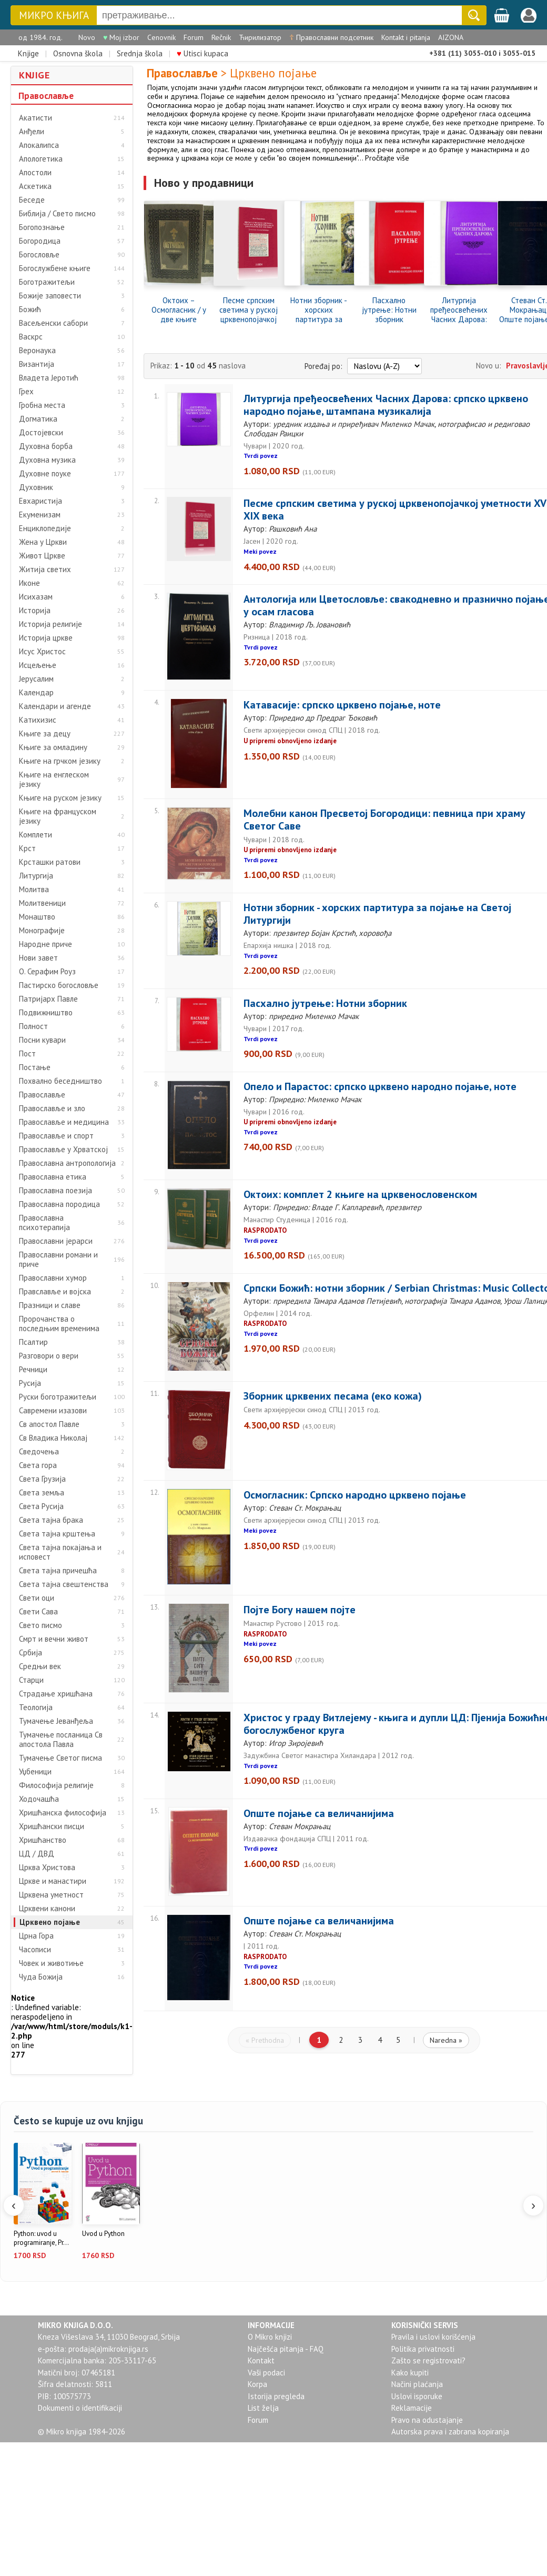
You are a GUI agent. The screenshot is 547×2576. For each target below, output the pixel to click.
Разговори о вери (48, 1356)
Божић (30, 309)
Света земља (41, 1492)
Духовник (36, 487)
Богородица (39, 241)
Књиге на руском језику (60, 798)
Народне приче (45, 944)
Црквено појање (49, 1922)
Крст (27, 848)
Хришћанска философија (62, 1813)
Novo (86, 37)
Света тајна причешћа (58, 1570)
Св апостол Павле (49, 1424)
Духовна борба (46, 446)
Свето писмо (40, 1625)
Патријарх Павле (48, 999)
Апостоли (35, 172)
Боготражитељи (47, 282)
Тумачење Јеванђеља (56, 1721)
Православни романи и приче (58, 1259)
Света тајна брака (51, 1520)
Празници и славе (49, 1305)
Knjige (28, 53)
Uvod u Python (103, 2234)
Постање (34, 1067)
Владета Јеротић (48, 378)
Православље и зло (52, 1108)
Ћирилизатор (260, 37)
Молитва (34, 889)
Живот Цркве (42, 556)
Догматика (38, 419)
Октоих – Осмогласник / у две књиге (178, 310)
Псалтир (33, 1342)
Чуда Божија (41, 1977)
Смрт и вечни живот (53, 1639)
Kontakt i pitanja (405, 37)
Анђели (31, 131)
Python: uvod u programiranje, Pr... (41, 2238)
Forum (194, 37)
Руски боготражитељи (57, 1397)
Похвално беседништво (60, 1081)
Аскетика (35, 186)
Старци (31, 1680)
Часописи (35, 1949)
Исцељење (37, 665)
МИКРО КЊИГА (54, 15)
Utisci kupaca (202, 53)
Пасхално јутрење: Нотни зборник (389, 310)
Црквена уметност (51, 1895)
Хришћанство (42, 1840)
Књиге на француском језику (57, 816)
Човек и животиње (51, 1963)
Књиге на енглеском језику (54, 779)
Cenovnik (161, 37)
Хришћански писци (51, 1826)
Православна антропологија (67, 1163)
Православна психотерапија (44, 1222)
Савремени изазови (53, 1410)
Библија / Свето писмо (57, 213)
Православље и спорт (56, 1136)
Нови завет (38, 958)
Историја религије (50, 624)
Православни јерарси (56, 1241)
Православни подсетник (331, 37)
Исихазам (36, 597)
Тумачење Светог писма (60, 1758)
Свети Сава (38, 1611)
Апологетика (41, 159)
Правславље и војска (55, 1291)
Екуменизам (39, 515)
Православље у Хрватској (63, 1149)
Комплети (35, 835)
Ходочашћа (39, 1799)
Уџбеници (35, 1771)
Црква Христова (47, 1867)
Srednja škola (140, 53)
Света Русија (41, 1506)
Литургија (36, 876)
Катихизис (37, 720)
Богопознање (42, 227)
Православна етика (52, 1177)
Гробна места (42, 405)
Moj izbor (121, 37)
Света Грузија (42, 1479)
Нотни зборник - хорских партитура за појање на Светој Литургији (319, 310)
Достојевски (41, 432)
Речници (33, 1369)
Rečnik (221, 37)
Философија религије (56, 1785)
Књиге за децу (44, 733)
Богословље (39, 254)
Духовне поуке (45, 473)
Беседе (32, 200)
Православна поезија (55, 1190)
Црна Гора (36, 1936)
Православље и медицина (64, 1122)
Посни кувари (42, 1040)
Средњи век (40, 1666)
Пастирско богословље (58, 985)
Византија (36, 364)
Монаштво (37, 917)
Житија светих (45, 569)
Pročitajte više (387, 158)
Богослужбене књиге (54, 268)
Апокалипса (39, 145)
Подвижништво (46, 1012)
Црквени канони (47, 1908)
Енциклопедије (45, 528)
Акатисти (35, 118)
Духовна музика (47, 460)
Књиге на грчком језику (59, 761)
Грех (26, 391)
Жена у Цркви (43, 542)
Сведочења (39, 1451)
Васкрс (31, 337)
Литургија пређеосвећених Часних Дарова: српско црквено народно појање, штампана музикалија (459, 310)
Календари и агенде (55, 706)
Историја (34, 610)
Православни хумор (53, 1278)
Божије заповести (50, 296)
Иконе (29, 583)
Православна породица (59, 1204)
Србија (30, 1653)
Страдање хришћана (56, 1694)
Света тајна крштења (57, 1534)
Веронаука (37, 350)
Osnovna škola (78, 53)
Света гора (38, 1465)
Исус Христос (42, 651)
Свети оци (36, 1598)
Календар (36, 692)
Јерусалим (36, 679)
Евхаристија (40, 501)
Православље (46, 96)
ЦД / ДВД (36, 1854)
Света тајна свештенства (63, 1584)
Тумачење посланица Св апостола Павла (61, 1739)
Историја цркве (46, 638)
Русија (30, 1383)
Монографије (42, 930)
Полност (33, 1026)
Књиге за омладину (53, 747)
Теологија (36, 1707)
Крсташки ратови (49, 862)
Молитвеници (42, 903)
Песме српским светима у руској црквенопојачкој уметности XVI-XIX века (248, 310)
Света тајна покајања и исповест (60, 1552)
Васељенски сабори (53, 323)
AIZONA (450, 37)
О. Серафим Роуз (47, 971)
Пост (27, 1054)
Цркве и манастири (52, 1881)
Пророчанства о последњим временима (59, 1323)
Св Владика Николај (53, 1438)
